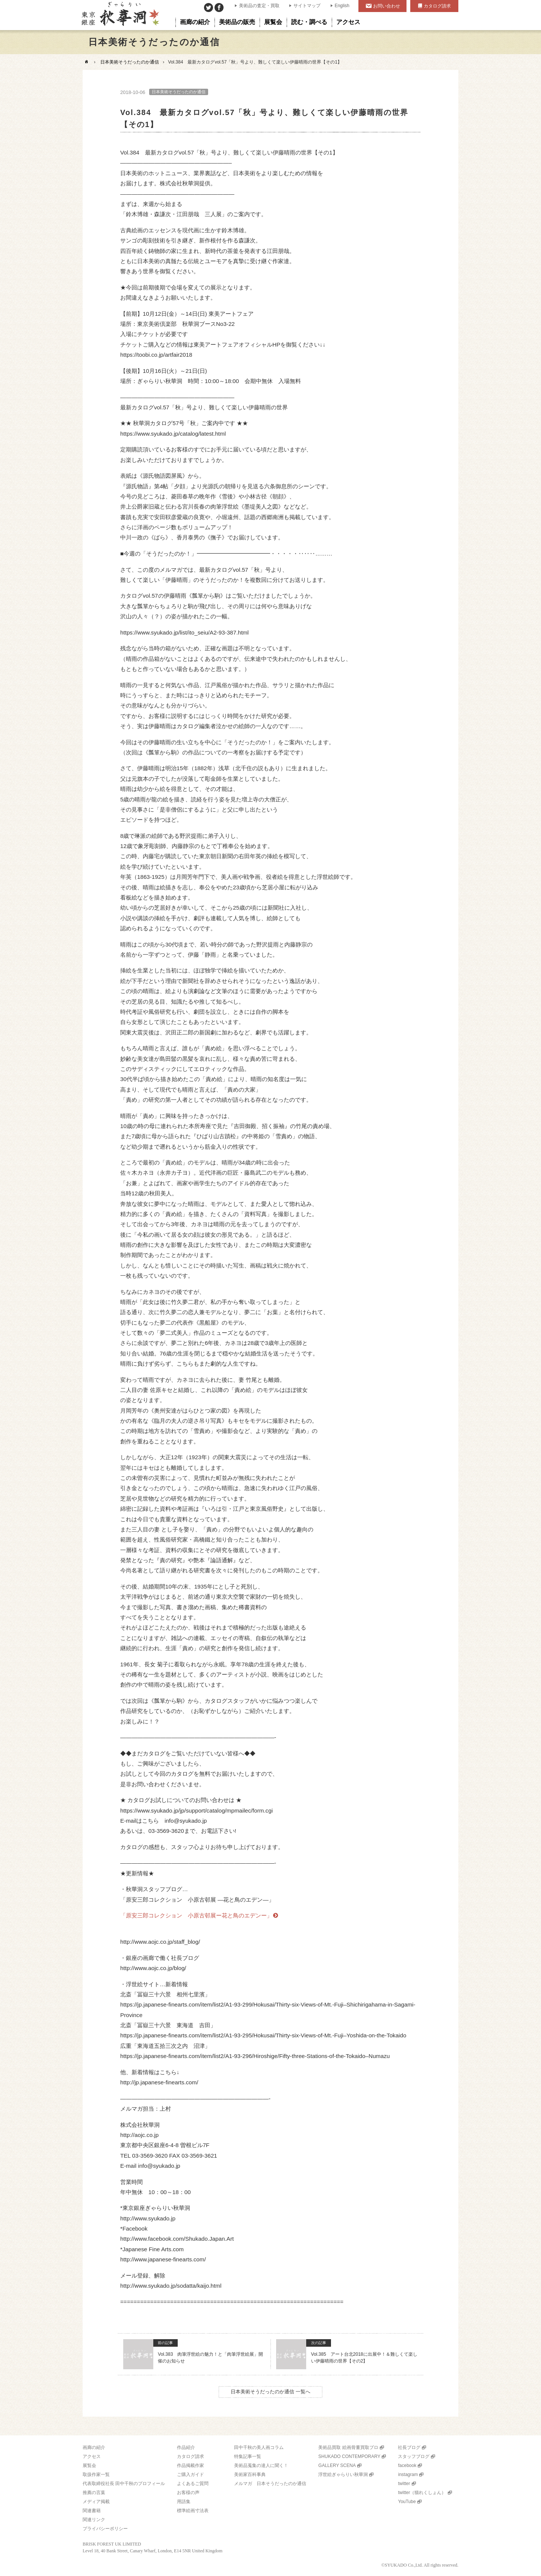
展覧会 (89, 2465)
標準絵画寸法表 (193, 2510)
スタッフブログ (413, 2456)
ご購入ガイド (190, 2474)
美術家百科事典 (250, 2474)
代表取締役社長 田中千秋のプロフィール (124, 2483)
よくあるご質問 (193, 2483)
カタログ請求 (437, 6)
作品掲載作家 (190, 2465)
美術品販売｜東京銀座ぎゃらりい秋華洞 (119, 15)
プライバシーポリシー (105, 2528)
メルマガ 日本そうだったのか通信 (270, 2483)
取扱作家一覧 (96, 2474)
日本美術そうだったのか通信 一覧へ (270, 2391)
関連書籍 (92, 2510)
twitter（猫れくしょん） (422, 2492)
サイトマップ (306, 5)
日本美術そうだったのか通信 (129, 62)
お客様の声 (188, 2492)
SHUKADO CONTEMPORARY (349, 2456)
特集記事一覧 (247, 2456)
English (342, 5)
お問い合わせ (386, 6)
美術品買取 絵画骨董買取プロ (348, 2447)
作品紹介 (186, 2447)
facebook (407, 2465)
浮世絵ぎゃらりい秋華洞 (343, 2474)
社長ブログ (409, 2447)
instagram (408, 2474)
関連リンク (94, 2519)
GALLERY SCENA (337, 2465)
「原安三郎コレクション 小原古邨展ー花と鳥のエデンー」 (196, 1915)
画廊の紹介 (94, 2447)
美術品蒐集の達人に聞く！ (261, 2465)
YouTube (407, 2501)
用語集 (183, 2501)
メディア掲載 (96, 2501)
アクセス (92, 2456)
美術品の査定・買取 (259, 5)
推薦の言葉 (94, 2492)
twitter (404, 2483)
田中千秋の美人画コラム (259, 2447)
